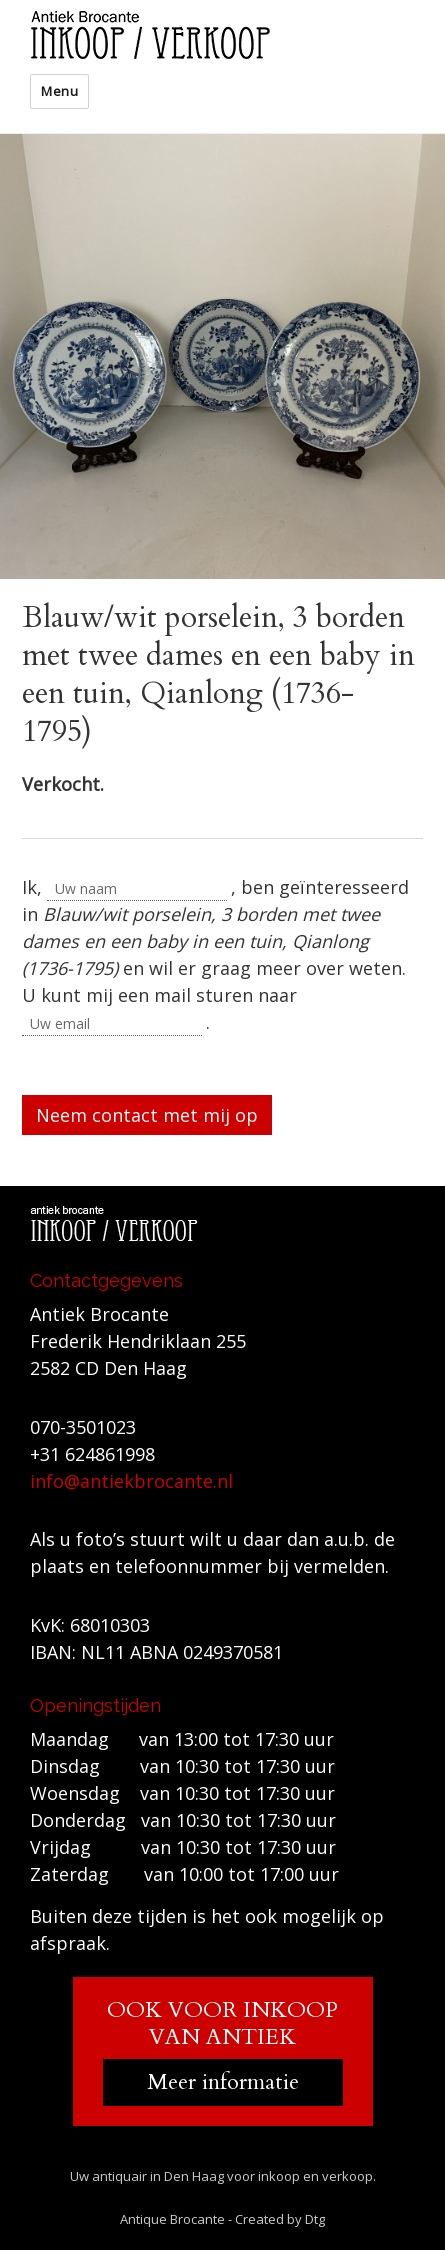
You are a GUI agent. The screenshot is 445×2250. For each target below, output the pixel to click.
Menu (59, 91)
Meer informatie (223, 2082)
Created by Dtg (280, 2219)
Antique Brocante (172, 2219)
